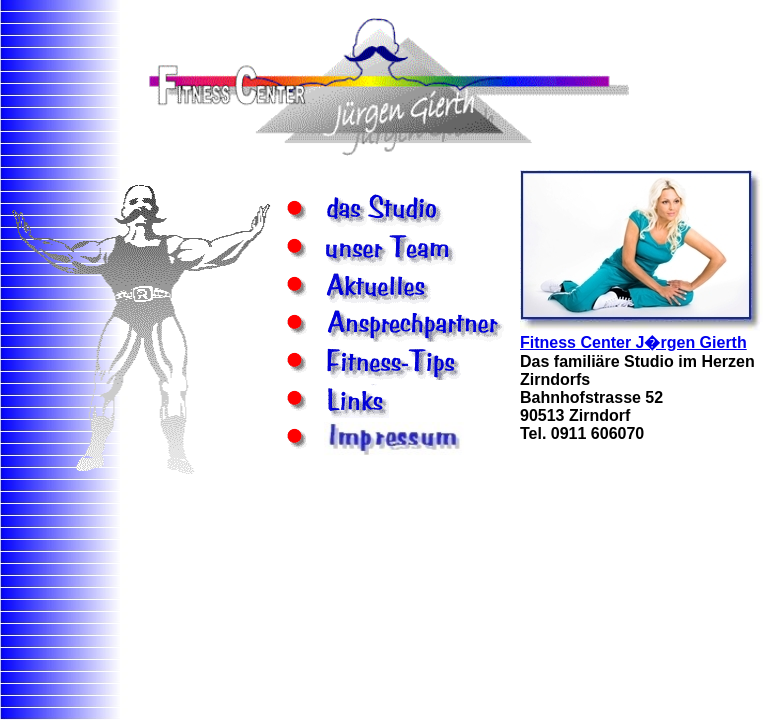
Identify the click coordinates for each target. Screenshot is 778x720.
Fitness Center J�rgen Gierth (633, 342)
